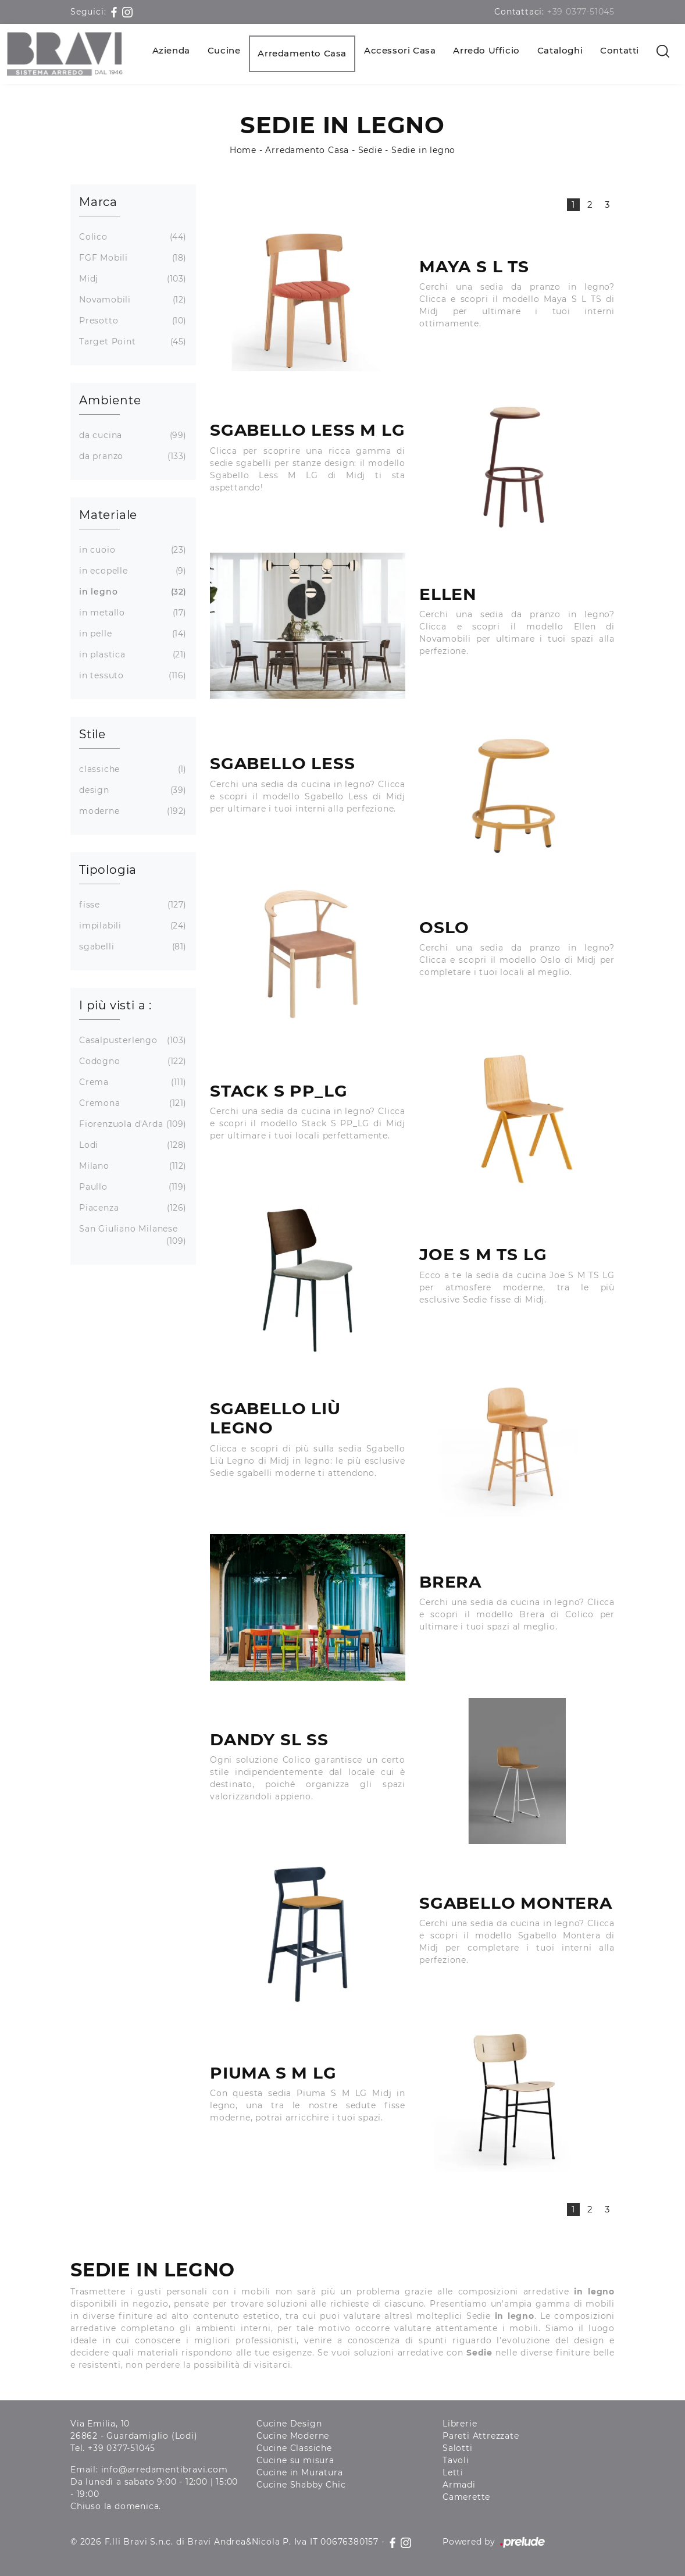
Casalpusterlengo (131, 1040)
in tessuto (131, 676)
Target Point (131, 342)
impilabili (131, 926)
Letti (453, 2472)
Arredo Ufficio (486, 50)
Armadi (459, 2484)
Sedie (370, 150)
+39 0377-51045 (581, 11)
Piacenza (131, 1208)
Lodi (131, 1145)
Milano (131, 1166)
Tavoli (456, 2460)
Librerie (460, 2423)
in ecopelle (131, 571)
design (131, 790)
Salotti (458, 2448)
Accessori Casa (400, 50)
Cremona (131, 1103)
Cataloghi (560, 50)
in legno (131, 592)
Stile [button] (92, 734)
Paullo (131, 1187)
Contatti (619, 50)
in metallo (131, 613)
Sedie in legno (423, 150)
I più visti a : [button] (115, 1005)
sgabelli (131, 947)
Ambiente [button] (110, 400)
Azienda (171, 50)
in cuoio (131, 550)
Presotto (131, 321)
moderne (131, 811)
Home (243, 150)
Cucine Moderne (292, 2436)
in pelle (131, 634)
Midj (131, 279)
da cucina (131, 435)
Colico (131, 237)
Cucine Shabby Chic (300, 2484)
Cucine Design (289, 2423)
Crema (131, 1082)
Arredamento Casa (302, 53)
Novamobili (131, 300)
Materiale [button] (108, 515)
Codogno (131, 1061)
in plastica (131, 655)
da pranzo (131, 456)
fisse (131, 905)
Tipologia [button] (108, 870)
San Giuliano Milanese (131, 1235)
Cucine (224, 50)
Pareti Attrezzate (481, 2436)
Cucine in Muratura (299, 2472)
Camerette (466, 2497)
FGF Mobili (131, 258)
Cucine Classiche (294, 2448)
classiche (131, 769)
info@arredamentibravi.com (164, 2469)
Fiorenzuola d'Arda (131, 1124)
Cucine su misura (295, 2460)
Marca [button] (98, 202)
